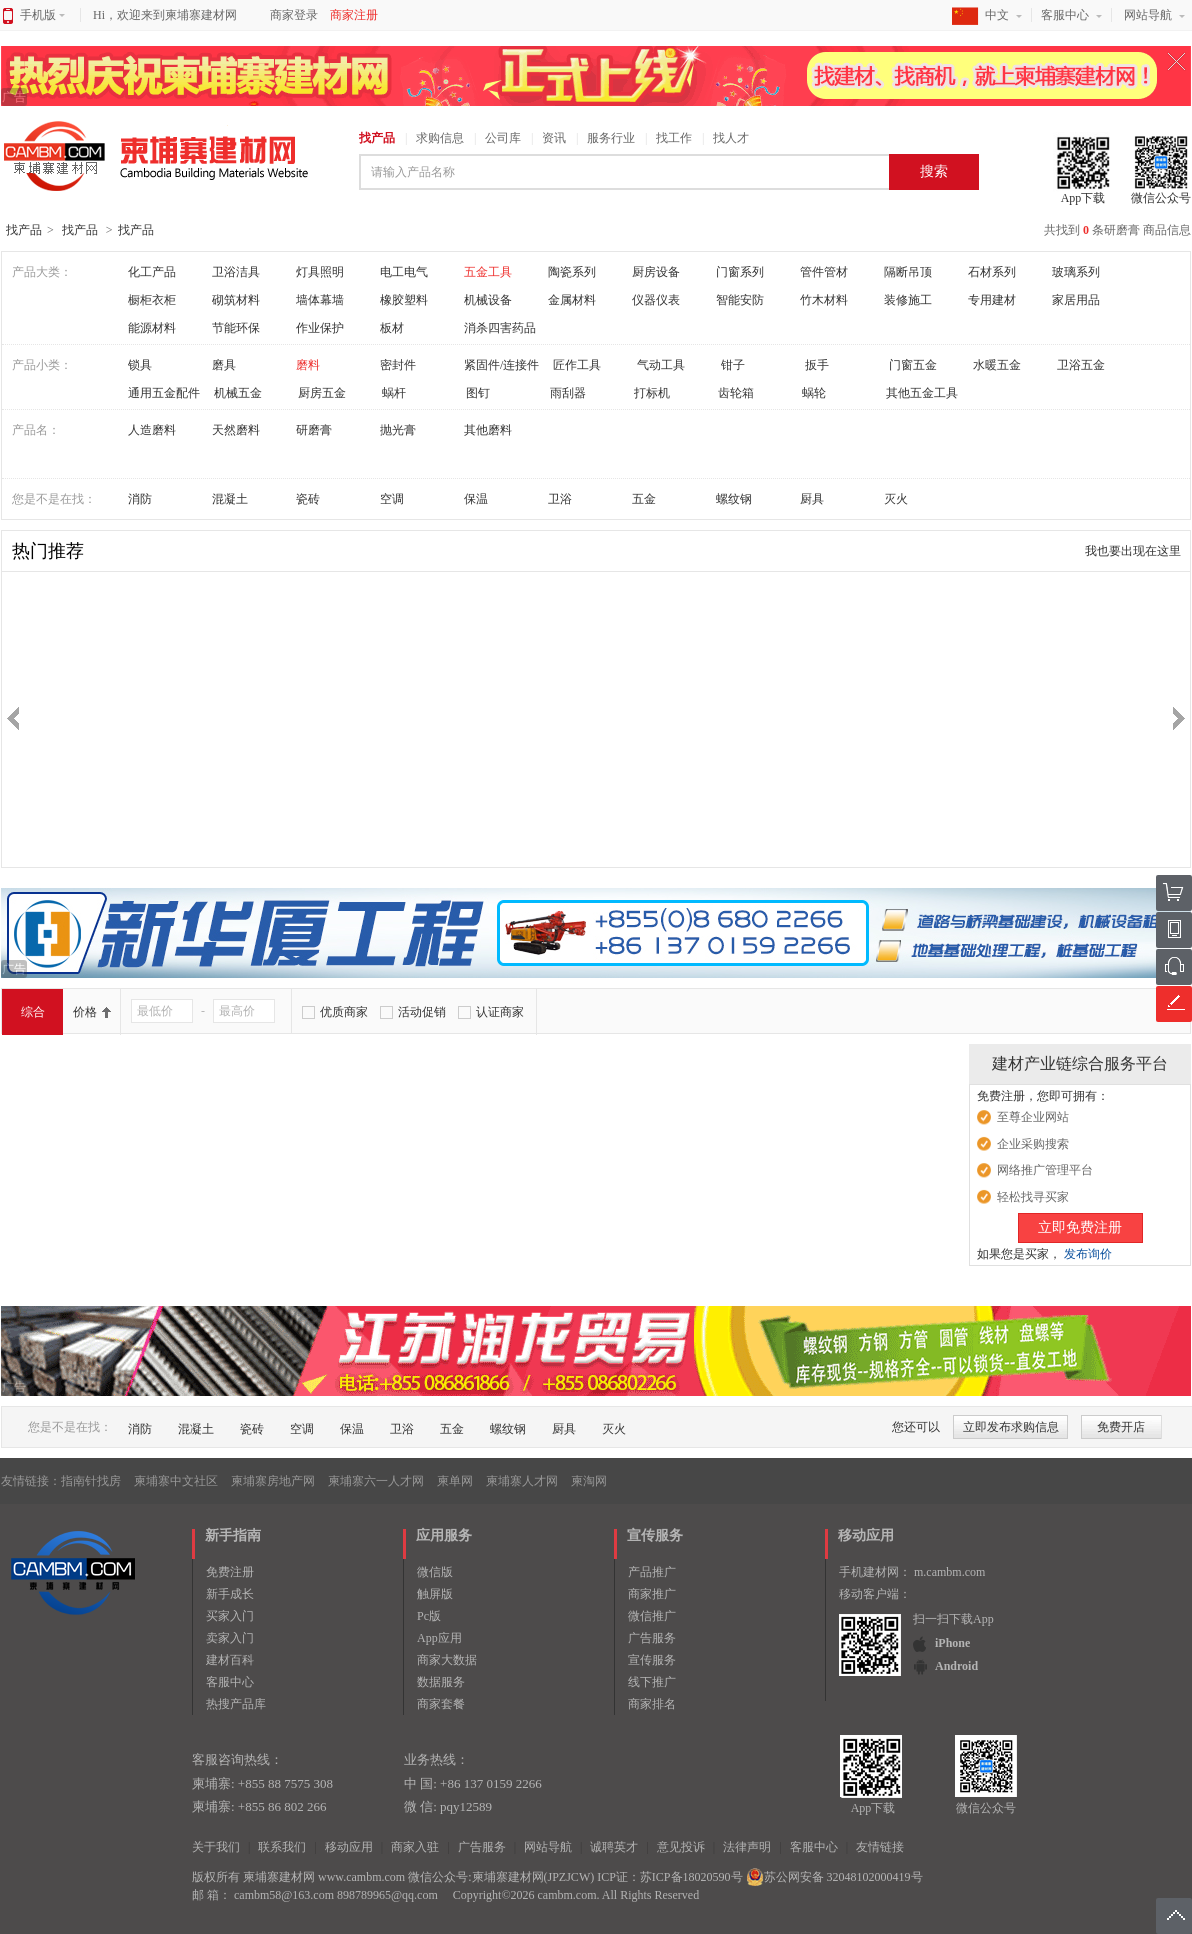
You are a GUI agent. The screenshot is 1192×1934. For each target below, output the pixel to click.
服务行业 (611, 138)
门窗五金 (913, 365)
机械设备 (488, 300)
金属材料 (572, 300)
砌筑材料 (236, 300)
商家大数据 (447, 1660)
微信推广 (652, 1616)
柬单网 (455, 1481)
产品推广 (652, 1572)
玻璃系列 (1076, 272)
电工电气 (404, 272)
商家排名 (652, 1704)
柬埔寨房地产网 (273, 1481)
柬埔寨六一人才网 (376, 1481)
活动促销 (422, 1012)
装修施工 (908, 300)
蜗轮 (814, 393)
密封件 (398, 365)
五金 (644, 499)
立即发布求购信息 (1011, 1427)
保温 (476, 499)
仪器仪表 (656, 300)
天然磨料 (236, 430)
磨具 (224, 365)
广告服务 (652, 1638)
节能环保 (236, 328)
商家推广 (652, 1594)
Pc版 (429, 1616)
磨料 (308, 365)
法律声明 (747, 1847)
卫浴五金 (1081, 365)
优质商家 (344, 1012)
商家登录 (294, 15)
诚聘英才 (614, 1847)
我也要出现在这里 (1133, 551)
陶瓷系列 (572, 272)
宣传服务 (652, 1660)
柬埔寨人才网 (522, 1481)
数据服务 (441, 1682)
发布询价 (1088, 1254)
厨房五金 (322, 393)
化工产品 (152, 272)
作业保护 (320, 328)
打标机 (652, 393)
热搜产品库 (236, 1704)
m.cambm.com (949, 1572)
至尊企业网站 (1033, 1117)
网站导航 (1148, 15)
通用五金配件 (164, 393)
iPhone (952, 1643)
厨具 (812, 499)
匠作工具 (577, 365)
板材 (392, 328)
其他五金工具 (922, 393)
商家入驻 (415, 1847)
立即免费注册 (1080, 1227)
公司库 (503, 138)
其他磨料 (488, 430)
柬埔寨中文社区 (176, 1481)
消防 (140, 499)
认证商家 (500, 1012)
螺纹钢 (734, 499)
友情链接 (880, 1847)
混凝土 (230, 499)
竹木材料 (824, 300)
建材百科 (230, 1660)
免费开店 (1121, 1427)
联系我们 (282, 1847)
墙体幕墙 (320, 300)
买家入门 (230, 1616)
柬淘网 (589, 1481)
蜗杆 (394, 393)
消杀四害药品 (500, 328)
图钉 (478, 393)
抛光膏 (398, 430)
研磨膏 (314, 430)
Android (956, 1666)
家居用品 (1076, 300)
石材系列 (992, 272)
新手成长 (230, 1594)
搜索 (934, 171)
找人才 (731, 138)
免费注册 (230, 1572)
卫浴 (560, 499)
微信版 (435, 1572)
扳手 (817, 365)
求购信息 (440, 138)
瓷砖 (308, 499)
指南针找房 (91, 1481)
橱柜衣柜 (152, 300)
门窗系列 (740, 272)
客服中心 (1065, 15)
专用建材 (992, 300)
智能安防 (740, 300)
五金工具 (488, 272)
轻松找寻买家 (1033, 1197)
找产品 (377, 138)
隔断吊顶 (908, 272)
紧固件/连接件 (501, 365)
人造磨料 (152, 430)
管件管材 (824, 272)
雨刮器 (568, 393)
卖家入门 (230, 1638)
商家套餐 (441, 1704)
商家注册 (354, 15)
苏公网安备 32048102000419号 (834, 1877)
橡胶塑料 (404, 300)
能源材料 (152, 328)
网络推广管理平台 (1045, 1170)
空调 (392, 499)
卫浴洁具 (236, 272)
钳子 (733, 365)
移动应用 (349, 1847)
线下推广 (652, 1682)
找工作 (674, 138)
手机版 (42, 15)
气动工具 (661, 365)
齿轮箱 (736, 393)
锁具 (140, 365)
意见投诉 (681, 1847)
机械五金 (238, 393)
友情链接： (31, 1481)
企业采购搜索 (1033, 1144)
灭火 (896, 499)
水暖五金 (997, 365)
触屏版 (435, 1594)
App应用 (439, 1638)
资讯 (554, 138)
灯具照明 (320, 272)
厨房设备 (656, 272)
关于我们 (216, 1847)
